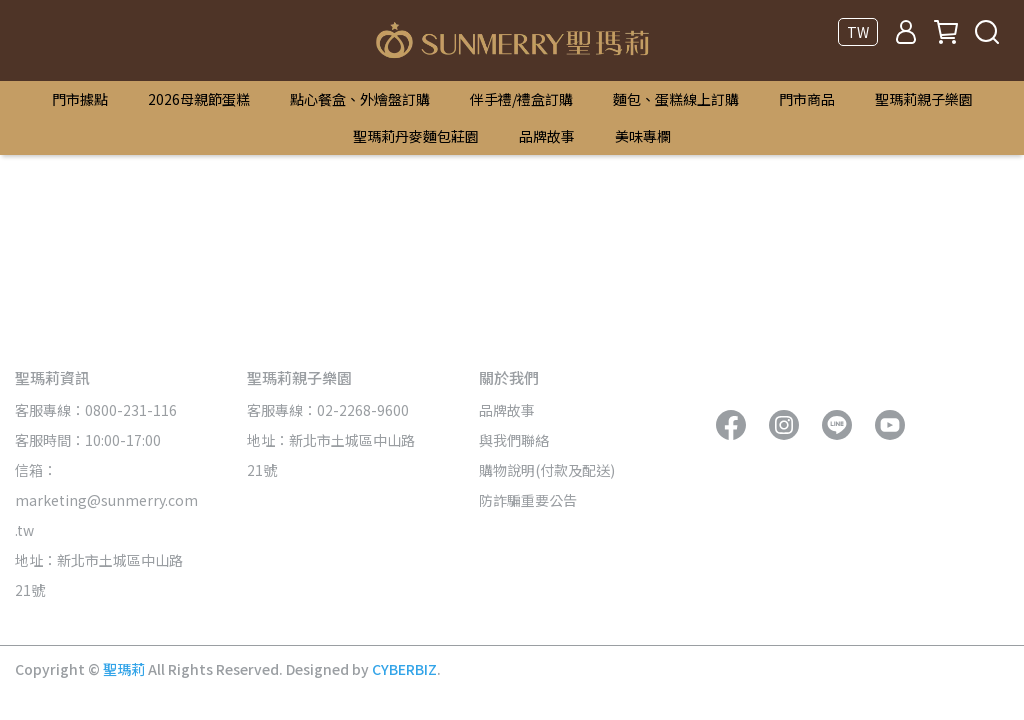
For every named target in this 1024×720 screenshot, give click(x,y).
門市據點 (80, 99)
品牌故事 (547, 136)
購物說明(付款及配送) (547, 470)
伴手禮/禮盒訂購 (521, 99)
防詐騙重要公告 (528, 500)
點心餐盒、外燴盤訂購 (360, 99)
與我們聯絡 (514, 440)
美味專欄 (643, 136)
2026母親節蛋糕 (199, 99)
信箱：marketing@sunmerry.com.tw (106, 500)
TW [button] (858, 32)
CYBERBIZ (404, 669)
